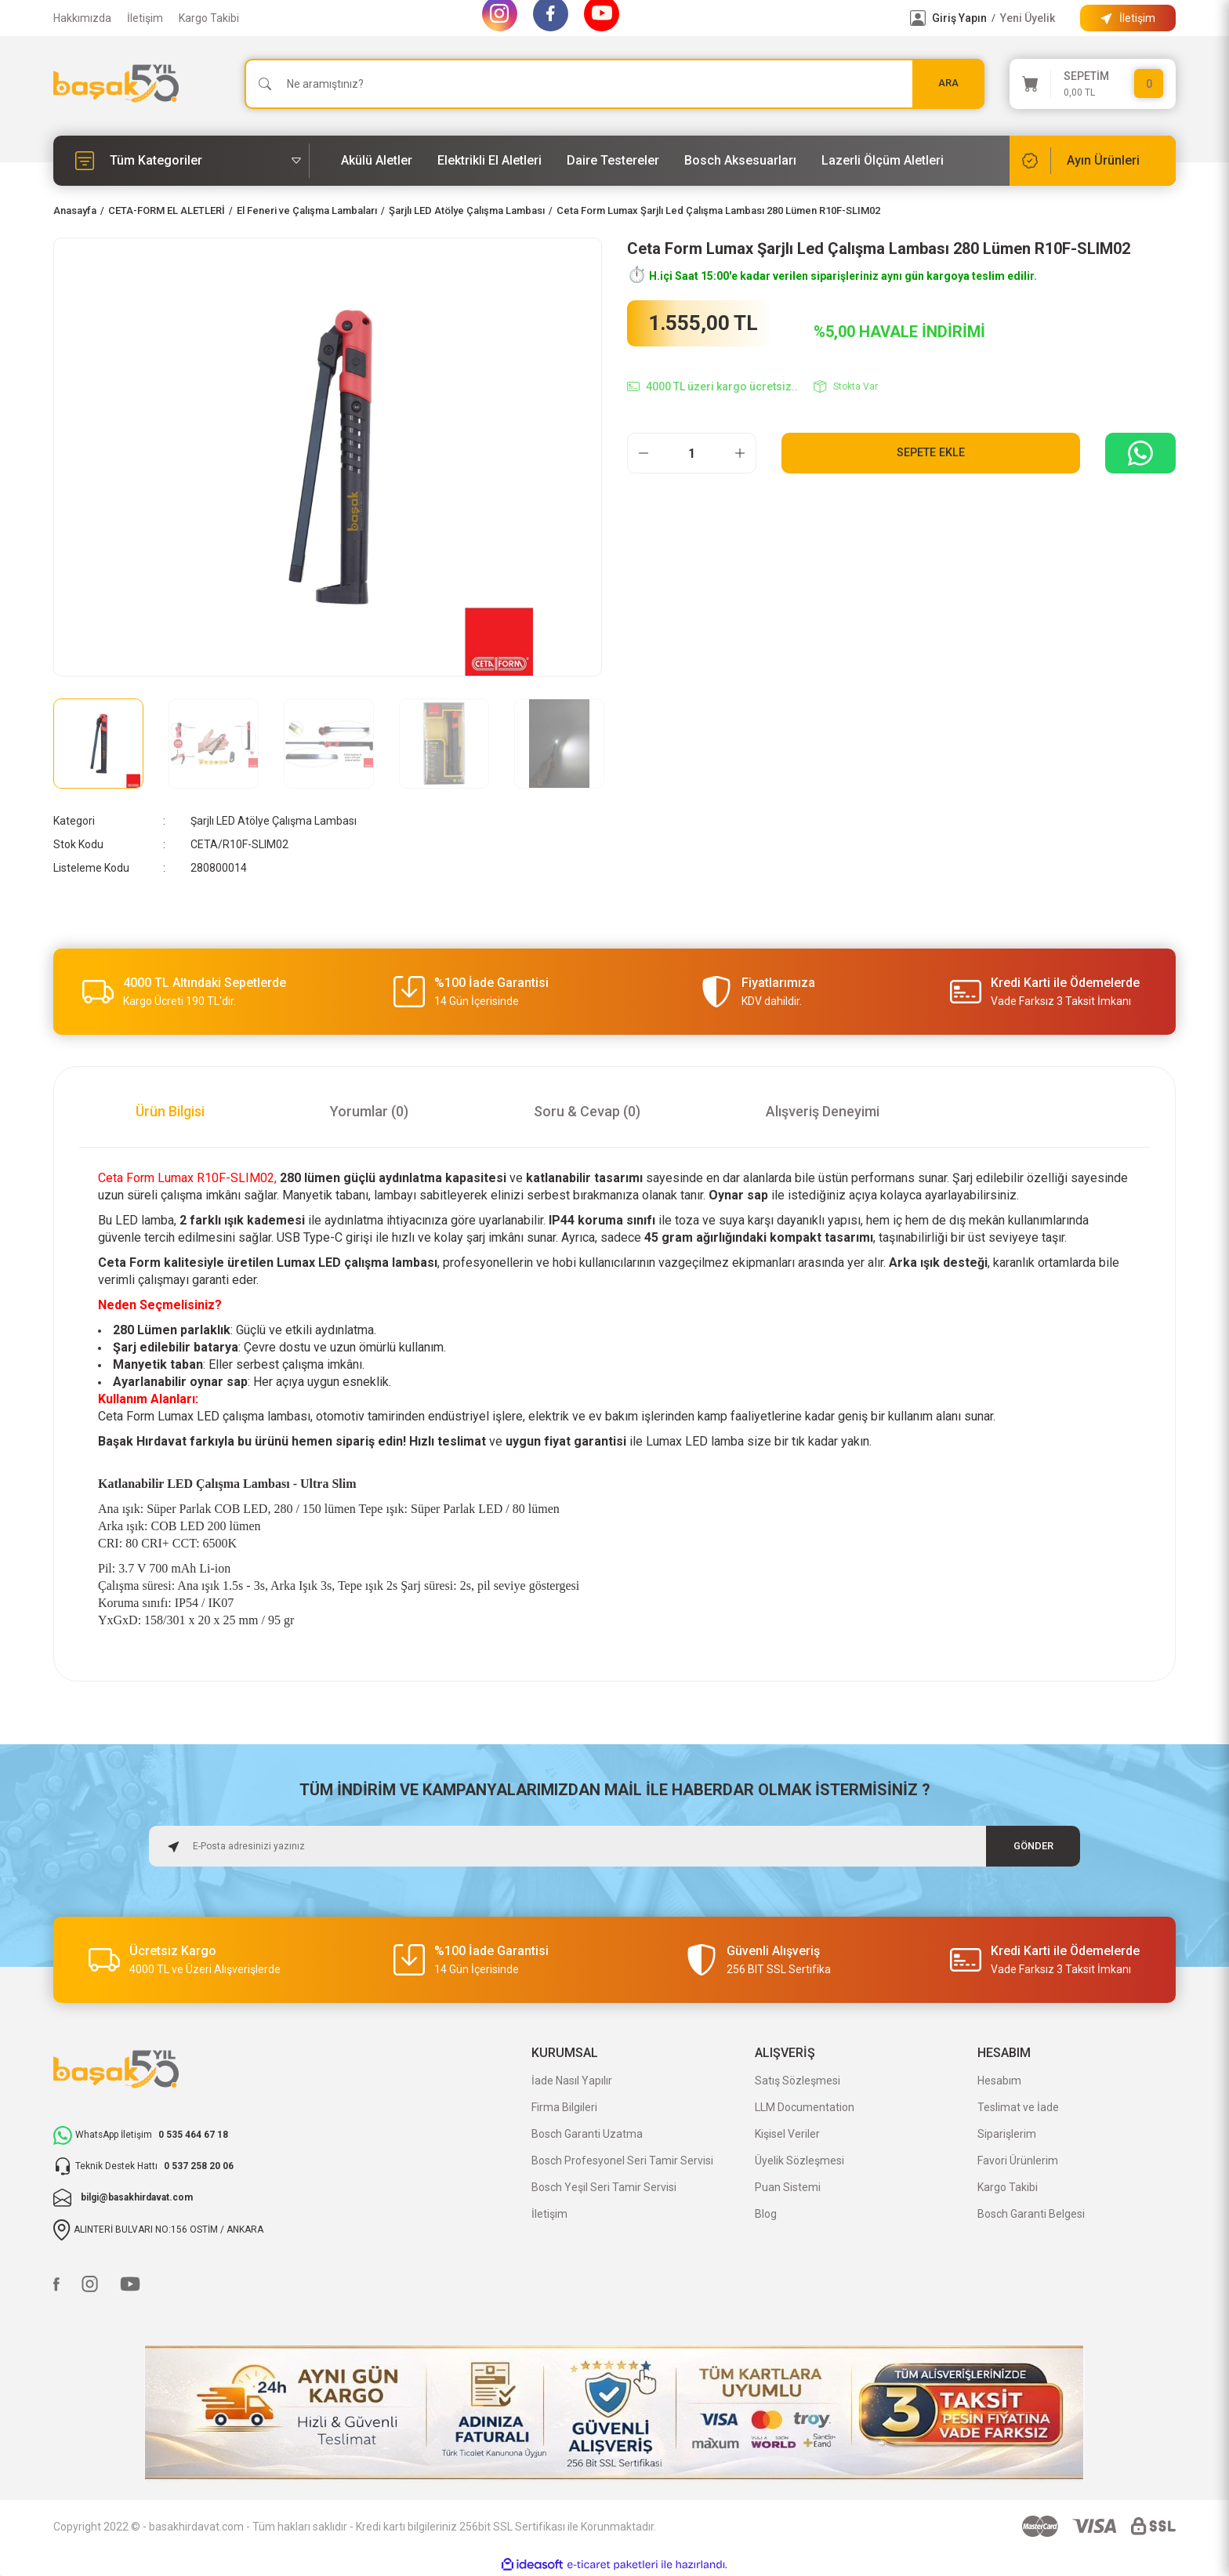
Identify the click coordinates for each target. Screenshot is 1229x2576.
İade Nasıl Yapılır (571, 2080)
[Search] (614, 84)
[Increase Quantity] (740, 453)
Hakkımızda (82, 18)
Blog (766, 2214)
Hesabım (999, 2080)
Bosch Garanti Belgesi (1031, 2214)
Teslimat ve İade (1018, 2107)
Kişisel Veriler (787, 2134)
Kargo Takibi (209, 18)
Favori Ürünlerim (1017, 2160)
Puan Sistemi (788, 2187)
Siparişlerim (1006, 2134)
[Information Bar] (1128, 18)
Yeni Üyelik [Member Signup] (1027, 18)
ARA (948, 83)
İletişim (145, 18)
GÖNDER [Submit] (1033, 1845)
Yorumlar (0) (369, 1111)
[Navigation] (181, 160)
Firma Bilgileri (564, 2107)
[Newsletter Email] (614, 1846)
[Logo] (116, 83)
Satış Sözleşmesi (797, 2080)
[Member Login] (918, 18)
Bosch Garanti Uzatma (587, 2134)
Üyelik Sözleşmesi (799, 2160)
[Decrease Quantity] (643, 453)
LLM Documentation (804, 2107)
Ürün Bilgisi (170, 1111)
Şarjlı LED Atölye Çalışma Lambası (273, 821)
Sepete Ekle (930, 452)
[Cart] (1093, 84)
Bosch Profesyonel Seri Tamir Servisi (622, 2160)
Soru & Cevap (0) (587, 1111)
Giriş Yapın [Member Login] (959, 18)
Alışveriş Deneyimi (822, 1111)
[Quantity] (691, 453)
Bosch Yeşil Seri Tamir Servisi (603, 2187)
